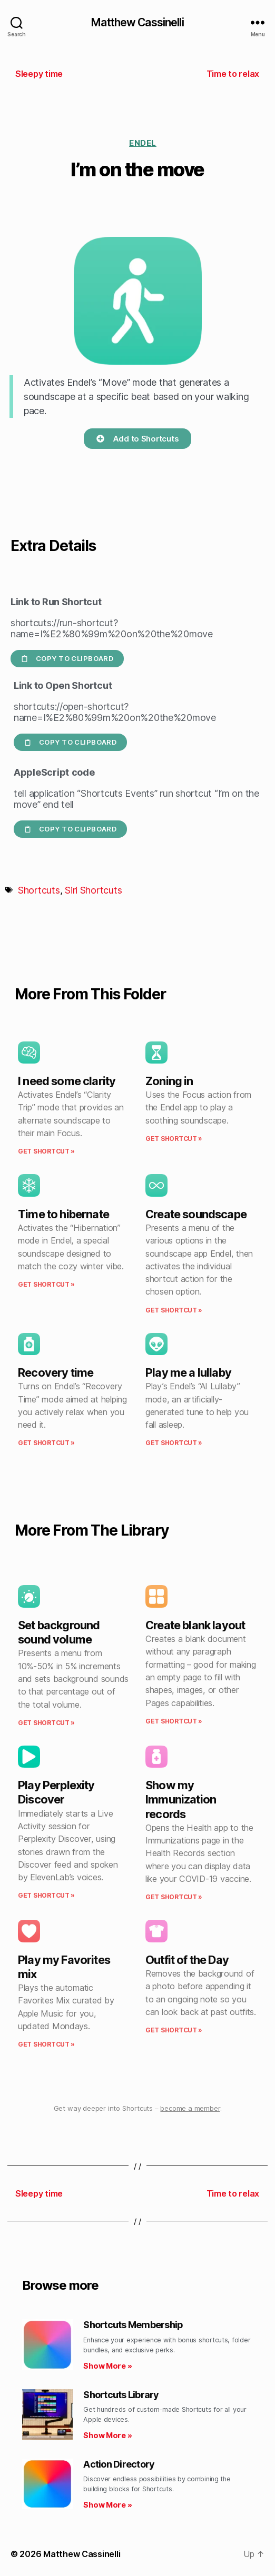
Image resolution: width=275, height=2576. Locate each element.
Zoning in (169, 1081)
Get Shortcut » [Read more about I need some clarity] (46, 1151)
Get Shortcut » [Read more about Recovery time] (46, 1443)
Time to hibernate (63, 1214)
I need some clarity (66, 1081)
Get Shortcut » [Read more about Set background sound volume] (46, 1723)
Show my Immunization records (180, 1799)
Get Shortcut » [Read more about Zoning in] (173, 1138)
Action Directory (118, 2464)
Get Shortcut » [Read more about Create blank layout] (173, 1721)
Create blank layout (195, 1625)
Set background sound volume (59, 1632)
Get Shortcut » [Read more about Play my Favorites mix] (46, 2044)
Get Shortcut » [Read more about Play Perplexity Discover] (46, 1895)
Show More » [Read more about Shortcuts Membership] (107, 2365)
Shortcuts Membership (133, 2324)
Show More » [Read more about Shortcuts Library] (107, 2435)
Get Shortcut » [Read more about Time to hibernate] (46, 1284)
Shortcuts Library (121, 2394)
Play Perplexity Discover (56, 1792)
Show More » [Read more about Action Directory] (107, 2504)
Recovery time (55, 1372)
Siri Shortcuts (93, 890)
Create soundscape (196, 1214)
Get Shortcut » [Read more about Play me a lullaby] (173, 1443)
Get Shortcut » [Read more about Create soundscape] (173, 1310)
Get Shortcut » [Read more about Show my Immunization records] (173, 1897)
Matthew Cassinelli (137, 22)
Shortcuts (39, 890)
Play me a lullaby (188, 1372)
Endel (142, 143)
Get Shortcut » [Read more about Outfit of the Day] (173, 2030)
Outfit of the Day (187, 1960)
